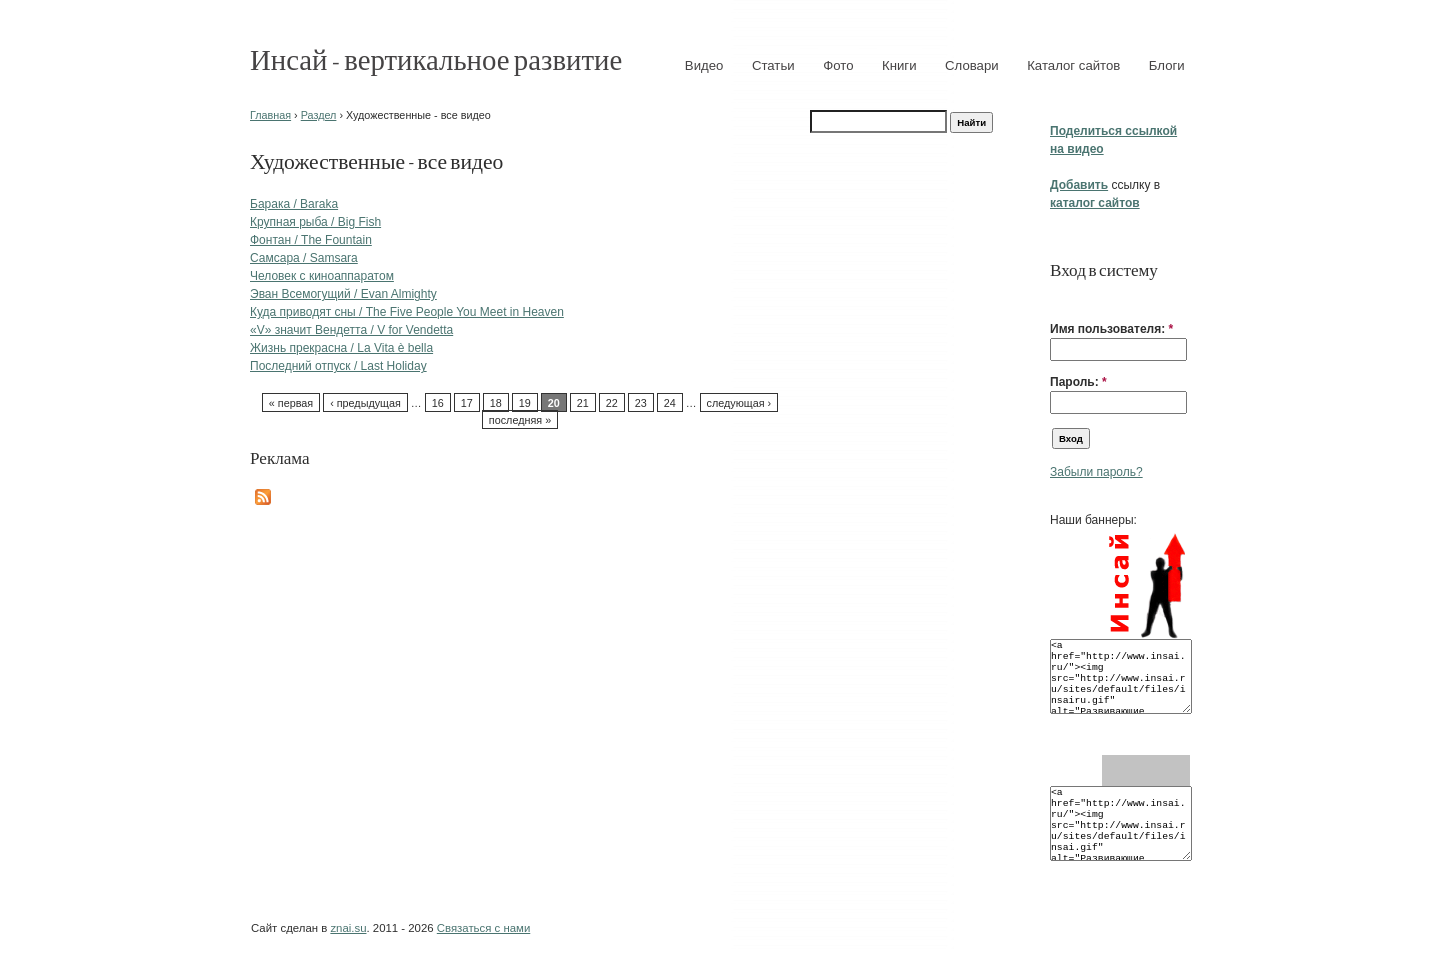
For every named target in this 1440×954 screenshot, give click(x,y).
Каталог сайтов (1073, 65)
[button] (1058, 298)
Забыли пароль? (1096, 472)
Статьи (773, 65)
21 (583, 403)
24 (670, 403)
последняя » (520, 420)
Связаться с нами (483, 928)
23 (641, 403)
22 (612, 403)
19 (525, 403)
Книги (899, 65)
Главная (270, 115)
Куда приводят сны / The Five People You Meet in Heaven (407, 312)
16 (438, 403)
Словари (972, 65)
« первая (291, 403)
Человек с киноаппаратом (322, 276)
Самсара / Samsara (304, 258)
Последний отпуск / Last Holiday (338, 366)
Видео (704, 65)
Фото (838, 65)
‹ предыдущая (365, 403)
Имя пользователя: (1111, 329)
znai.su (348, 928)
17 (467, 403)
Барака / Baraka (294, 204)
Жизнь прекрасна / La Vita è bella (341, 348)
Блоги (1167, 65)
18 (496, 403)
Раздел (319, 115)
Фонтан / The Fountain (311, 240)
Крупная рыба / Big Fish (315, 222)
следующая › (739, 403)
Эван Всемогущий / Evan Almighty (343, 294)
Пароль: (1078, 382)
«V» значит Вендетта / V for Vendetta (351, 330)
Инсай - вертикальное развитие (436, 58)
